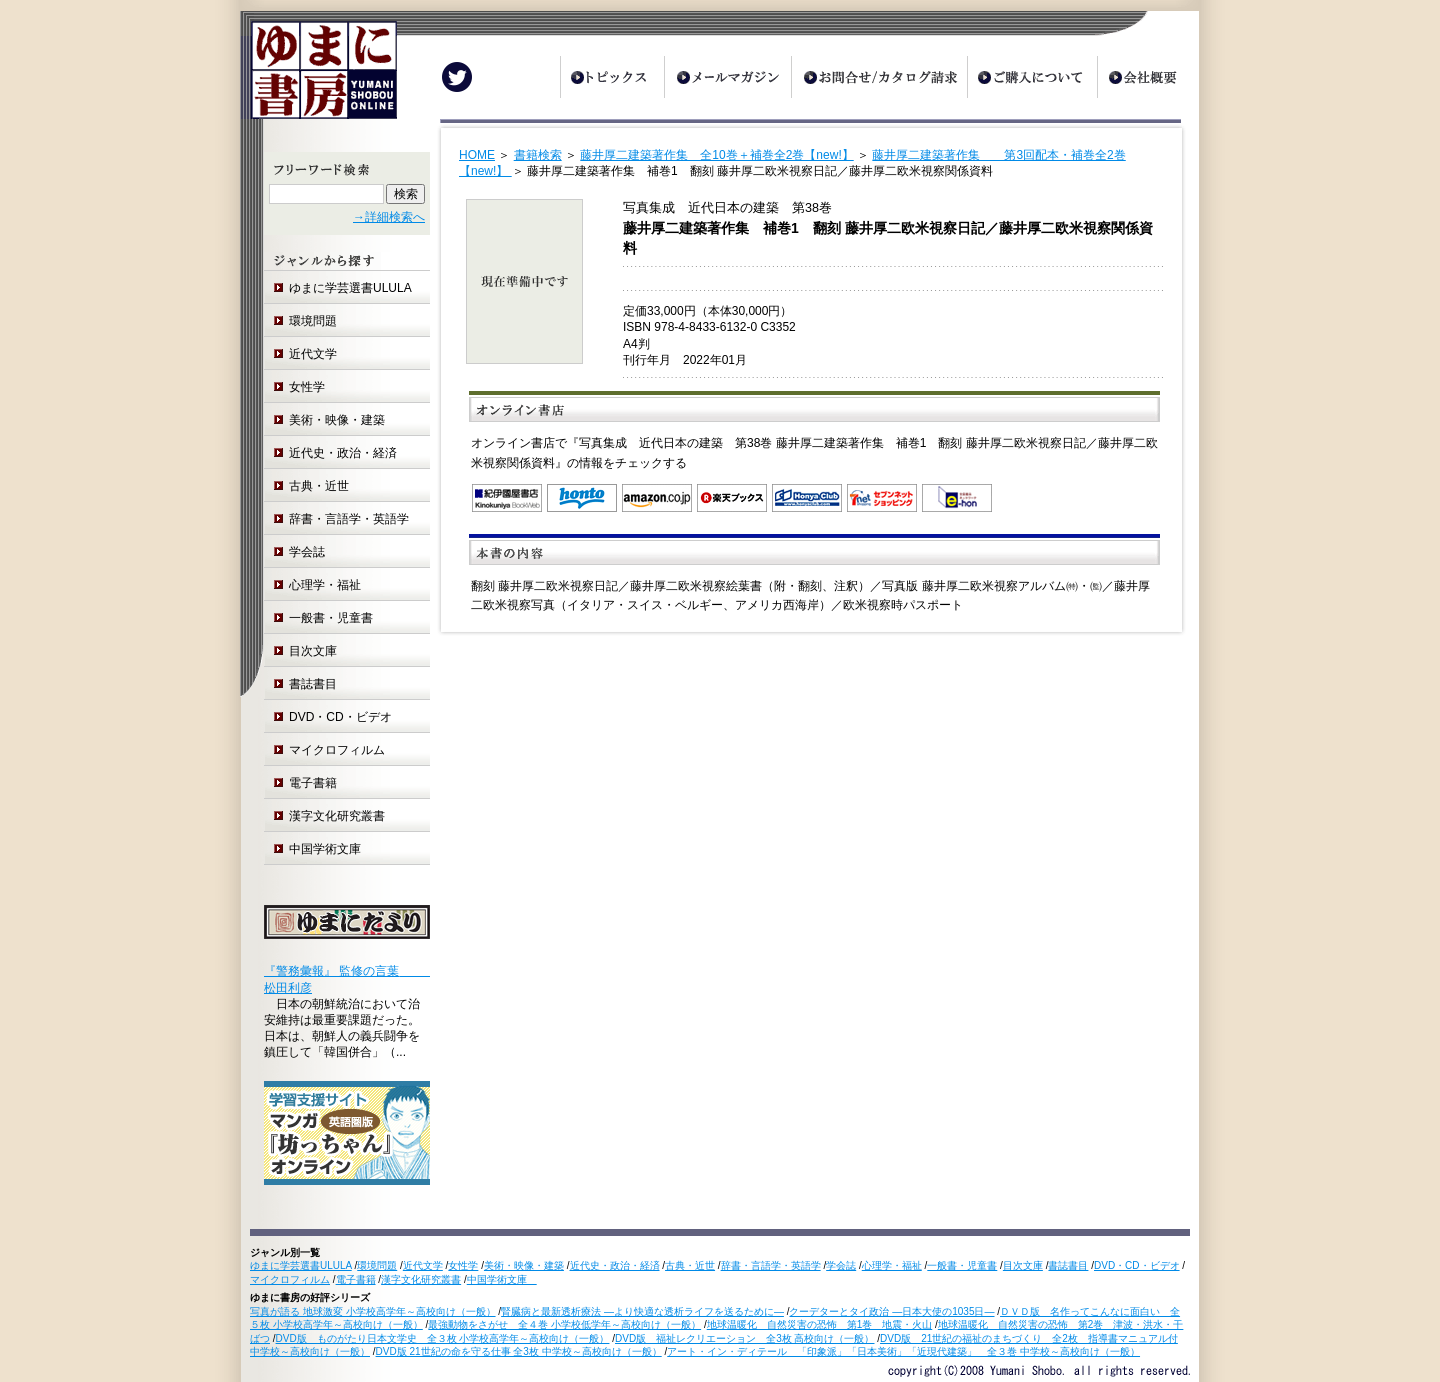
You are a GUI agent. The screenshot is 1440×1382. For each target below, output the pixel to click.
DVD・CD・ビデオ (340, 717)
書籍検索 (538, 155)
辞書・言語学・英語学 (349, 519)
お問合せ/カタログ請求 (879, 77)
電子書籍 (313, 783)
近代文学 (313, 354)
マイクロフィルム (337, 750)
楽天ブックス (732, 498)
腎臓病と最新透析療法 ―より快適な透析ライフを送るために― (642, 1311)
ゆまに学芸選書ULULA (350, 288)
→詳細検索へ (389, 217)
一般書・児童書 (331, 618)
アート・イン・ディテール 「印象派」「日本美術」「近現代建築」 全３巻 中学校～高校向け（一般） (903, 1351)
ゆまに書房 (318, 77)
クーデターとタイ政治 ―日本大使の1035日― (891, 1311)
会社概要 (1148, 77)
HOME (477, 155)
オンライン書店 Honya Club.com (807, 498)
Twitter (457, 77)
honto (582, 498)
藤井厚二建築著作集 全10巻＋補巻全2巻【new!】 (716, 155)
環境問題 (313, 321)
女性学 (307, 387)
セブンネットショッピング (882, 498)
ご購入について (1032, 77)
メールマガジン (727, 77)
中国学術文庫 (331, 849)
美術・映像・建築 (337, 420)
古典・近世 (319, 486)
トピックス (612, 77)
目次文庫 (313, 651)
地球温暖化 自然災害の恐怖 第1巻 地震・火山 (820, 1324)
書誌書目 (313, 684)
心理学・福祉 (325, 585)
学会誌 (307, 552)
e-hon (957, 498)
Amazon (657, 498)
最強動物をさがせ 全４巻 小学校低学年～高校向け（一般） (564, 1324)
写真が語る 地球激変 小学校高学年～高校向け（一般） (373, 1311)
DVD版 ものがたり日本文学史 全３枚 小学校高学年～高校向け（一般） (443, 1338)
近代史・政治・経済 (343, 453)
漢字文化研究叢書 (337, 816)
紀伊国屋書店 (507, 498)
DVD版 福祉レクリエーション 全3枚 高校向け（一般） (744, 1338)
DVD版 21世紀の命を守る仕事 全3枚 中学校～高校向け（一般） (519, 1351)
